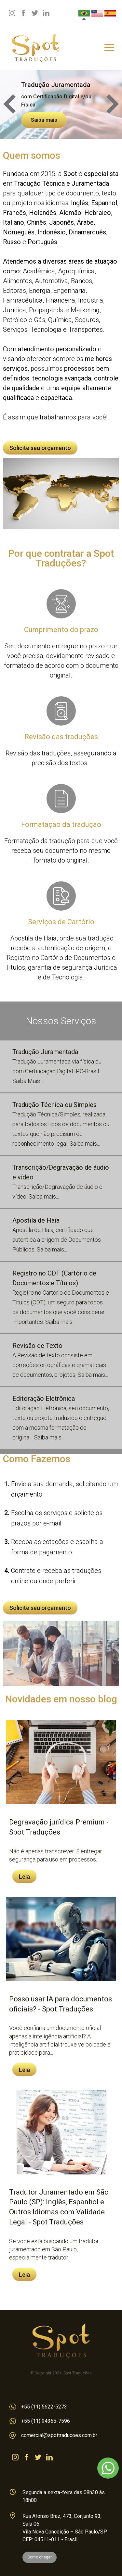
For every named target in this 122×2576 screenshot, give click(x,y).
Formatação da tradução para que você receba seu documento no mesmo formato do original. (61, 824)
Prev (9, 104)
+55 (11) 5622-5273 (38, 2407)
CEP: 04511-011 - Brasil (49, 2539)
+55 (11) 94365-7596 (39, 2421)
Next (112, 104)
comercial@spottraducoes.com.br (53, 2435)
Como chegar (39, 2557)
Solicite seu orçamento (40, 447)
